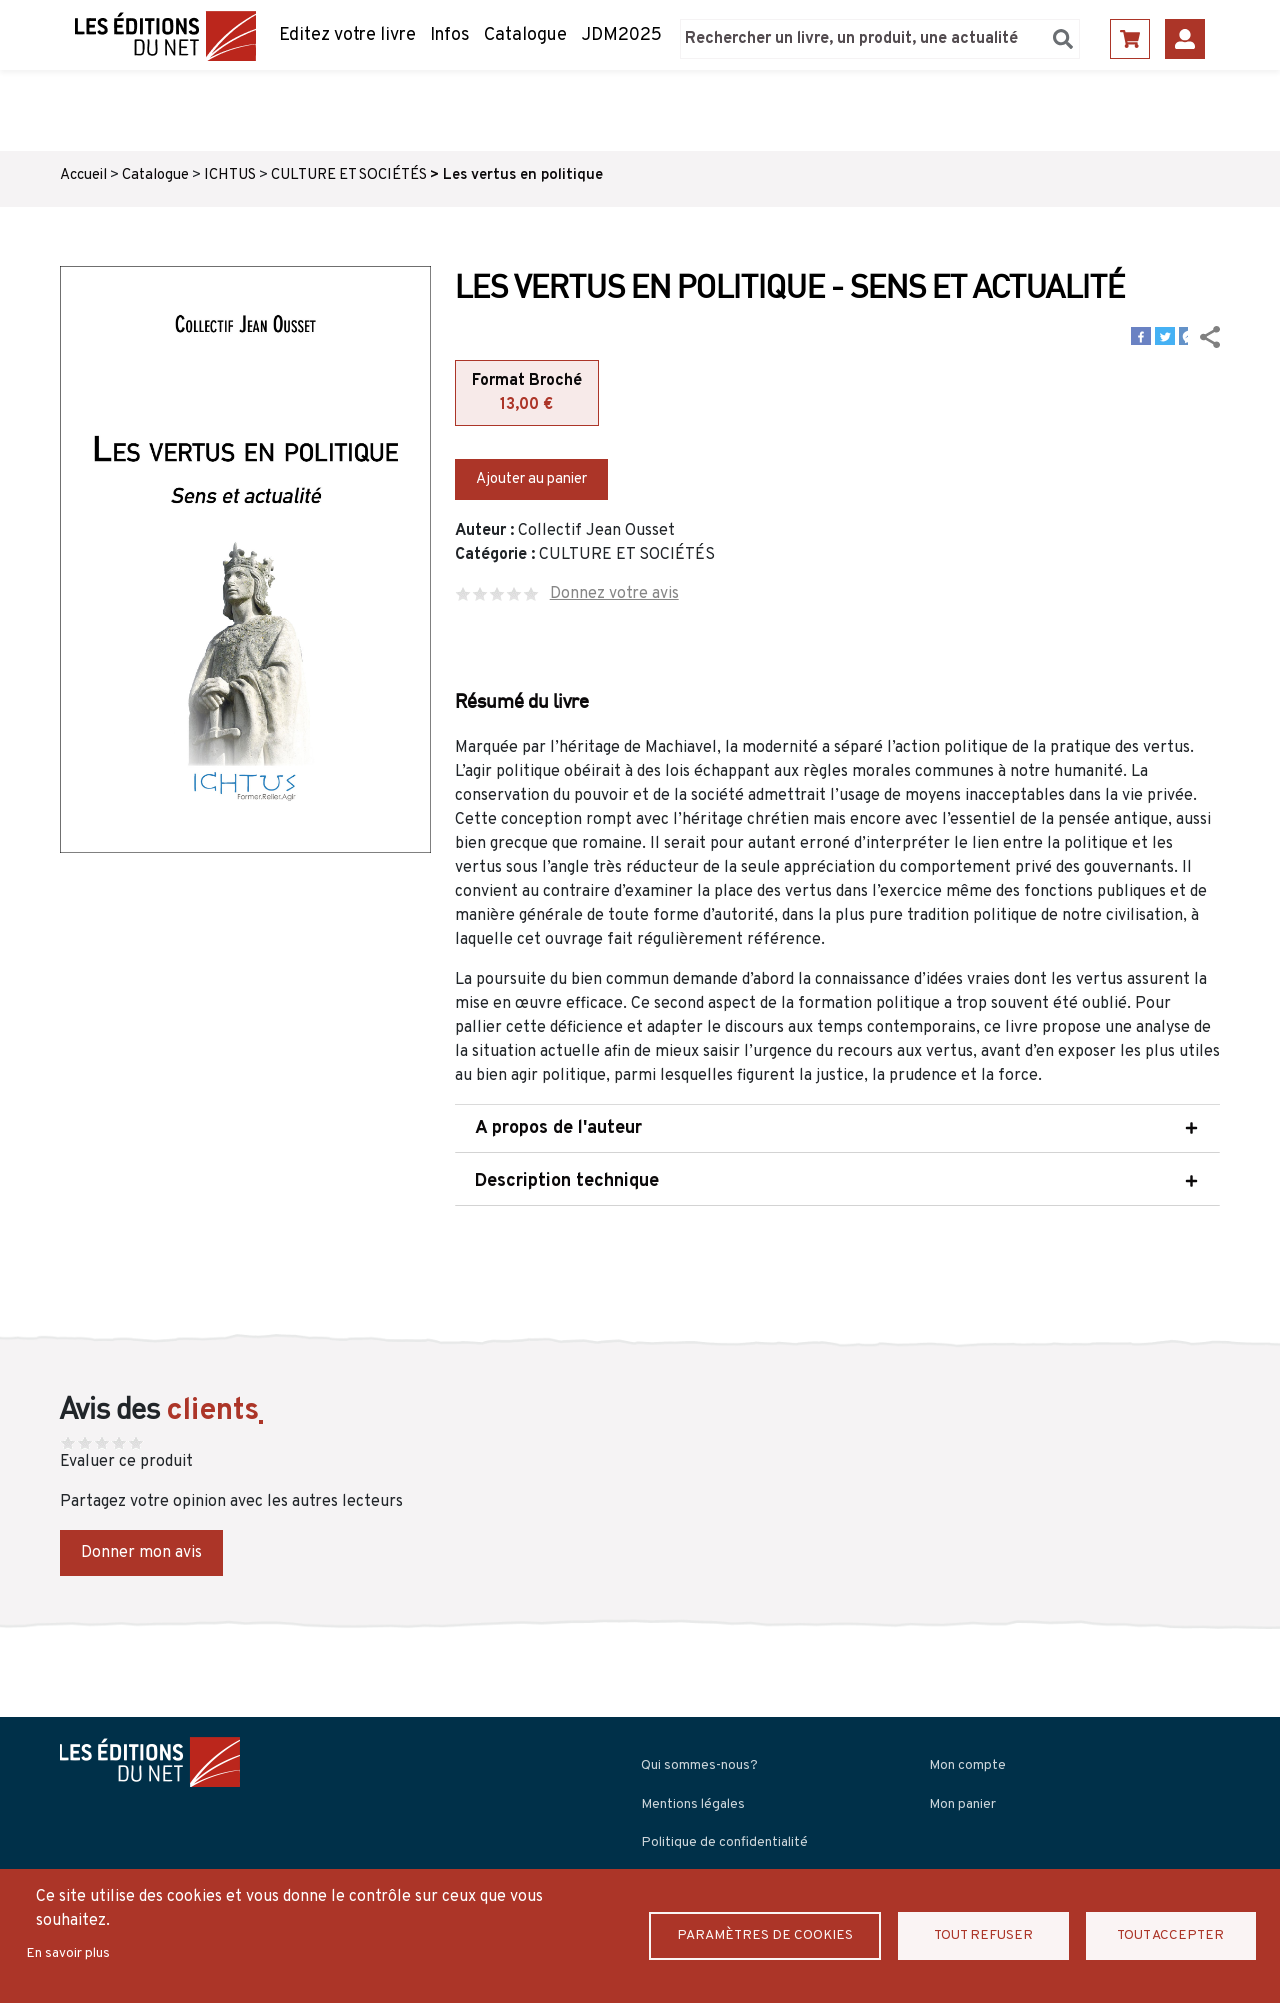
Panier (1130, 39)
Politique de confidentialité (724, 1842)
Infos (450, 35)
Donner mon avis (141, 1553)
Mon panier (962, 1804)
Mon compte (967, 1765)
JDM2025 (621, 35)
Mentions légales (693, 1804)
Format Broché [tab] (527, 394)
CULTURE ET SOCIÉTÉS (349, 175)
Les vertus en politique (523, 175)
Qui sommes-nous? (699, 1765)
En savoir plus (68, 1953)
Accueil (83, 175)
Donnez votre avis (614, 594)
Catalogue (525, 35)
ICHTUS (230, 175)
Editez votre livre (347, 35)
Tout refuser (984, 1935)
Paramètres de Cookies (766, 1935)
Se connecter (1185, 39)
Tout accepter (1170, 1935)
